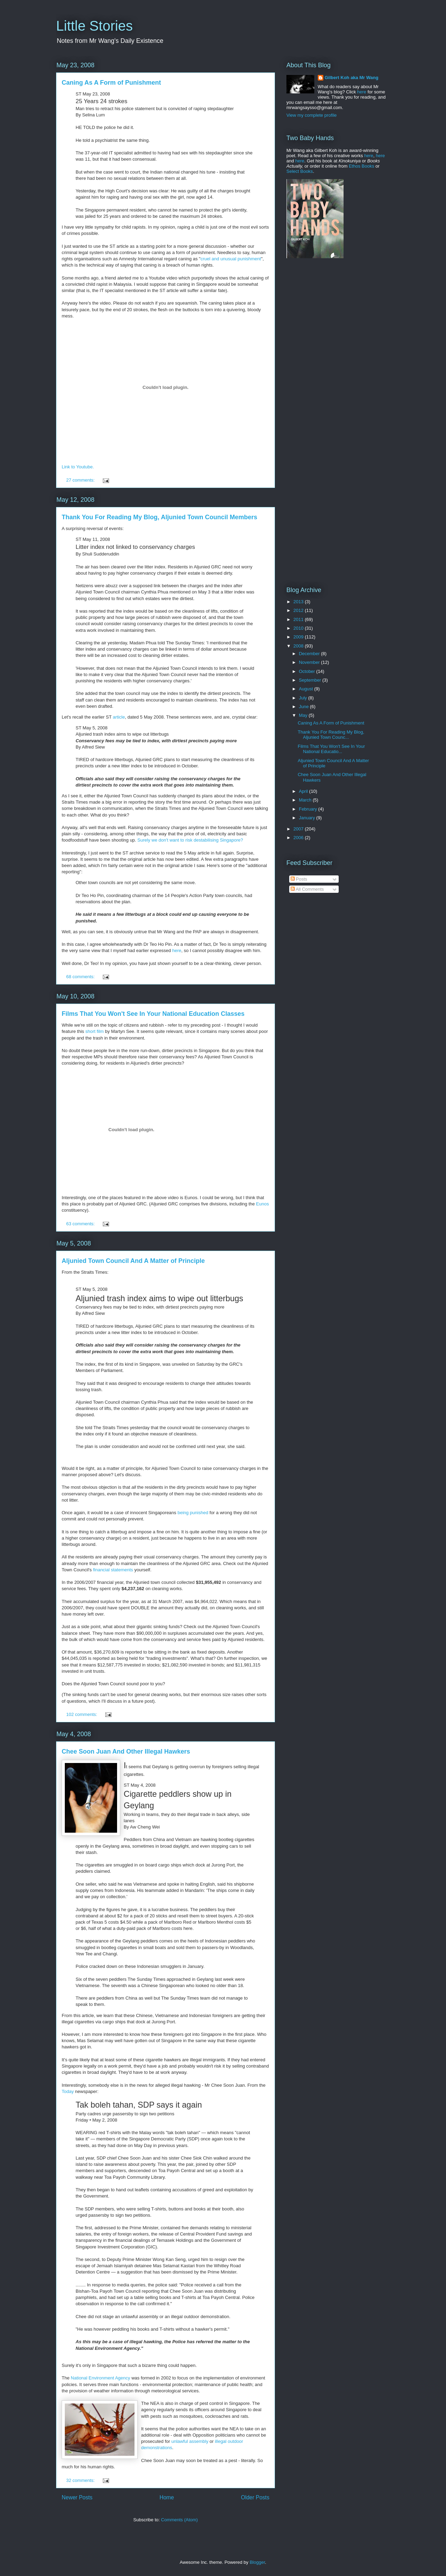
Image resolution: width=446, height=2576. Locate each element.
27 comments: (81, 480)
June (304, 706)
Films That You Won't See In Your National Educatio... (331, 749)
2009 (299, 636)
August (306, 688)
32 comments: (81, 2480)
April (304, 791)
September (310, 680)
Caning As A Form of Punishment (111, 82)
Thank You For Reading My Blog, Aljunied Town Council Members (159, 517)
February (308, 809)
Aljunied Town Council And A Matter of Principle (133, 1260)
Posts (299, 879)
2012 (299, 610)
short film (94, 1031)
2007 (299, 828)
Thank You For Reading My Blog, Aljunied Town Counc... (331, 734)
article (119, 717)
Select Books (299, 171)
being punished (192, 1512)
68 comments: (81, 976)
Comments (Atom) (179, 2519)
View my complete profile (311, 115)
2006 (299, 837)
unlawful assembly (189, 2441)
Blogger (257, 2562)
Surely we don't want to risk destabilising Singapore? (190, 840)
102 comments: (82, 1714)
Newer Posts (77, 2497)
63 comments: (81, 1223)
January (307, 817)
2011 (299, 619)
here (176, 950)
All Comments (307, 889)
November (310, 662)
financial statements (113, 1569)
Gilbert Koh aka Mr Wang (351, 77)
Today (68, 2091)
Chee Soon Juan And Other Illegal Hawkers (126, 1751)
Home (167, 2497)
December (310, 653)
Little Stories (94, 25)
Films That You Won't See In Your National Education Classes (153, 1013)
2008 (299, 646)
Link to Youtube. (78, 466)
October (307, 671)
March (306, 800)
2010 (299, 628)
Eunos (262, 1203)
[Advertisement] (330, 318)
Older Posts (255, 2497)
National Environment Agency (100, 2377)
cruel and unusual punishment (230, 258)
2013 (299, 601)
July (303, 697)
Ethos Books (361, 166)
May (304, 715)
